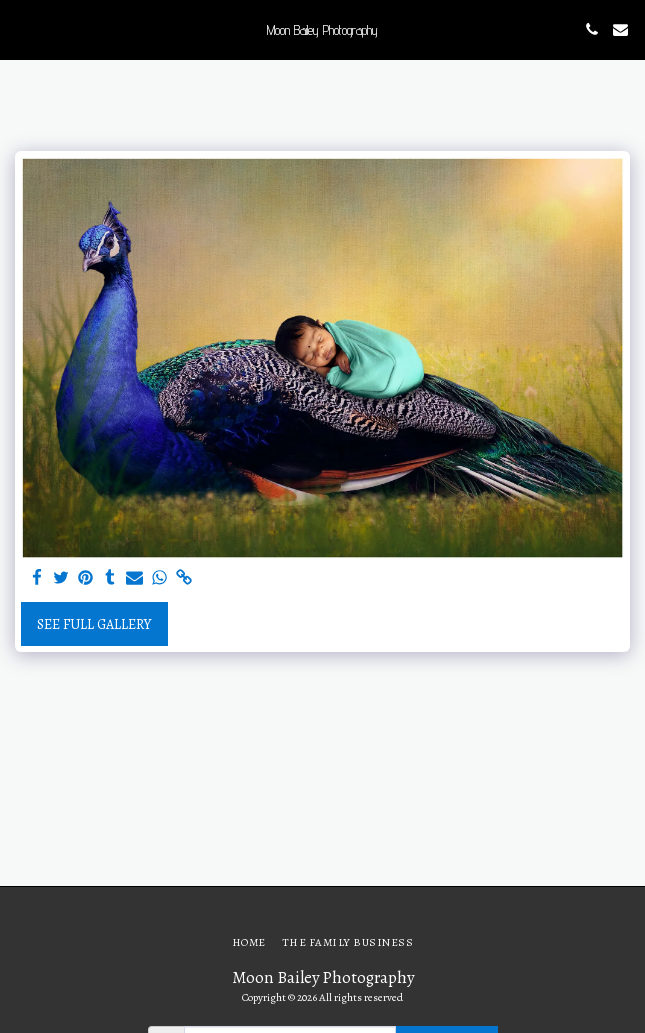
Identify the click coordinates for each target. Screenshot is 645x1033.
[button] (22, 28)
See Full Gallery (94, 624)
